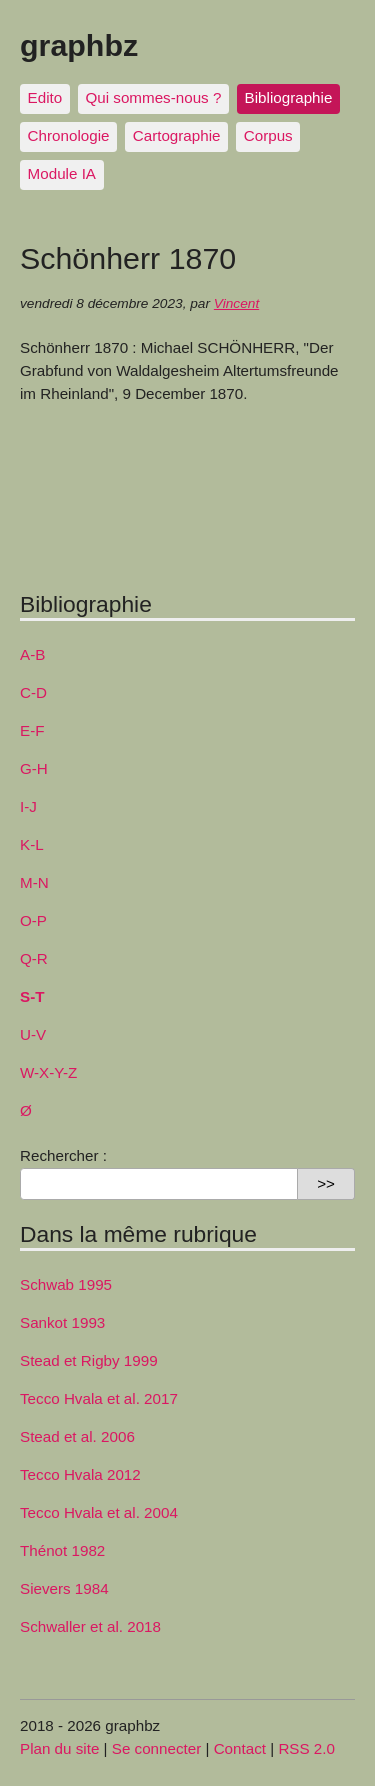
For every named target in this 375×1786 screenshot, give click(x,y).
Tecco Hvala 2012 (80, 1474)
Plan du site (59, 1748)
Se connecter (157, 1748)
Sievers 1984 (64, 1588)
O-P (33, 920)
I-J (28, 806)
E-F (32, 730)
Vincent (236, 303)
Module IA (62, 173)
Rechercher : (63, 1155)
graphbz (79, 45)
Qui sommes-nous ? (153, 97)
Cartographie (177, 135)
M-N (34, 882)
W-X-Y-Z (48, 1072)
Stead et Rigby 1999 (89, 1360)
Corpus (268, 135)
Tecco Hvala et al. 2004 (99, 1512)
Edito (45, 97)
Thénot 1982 (62, 1550)
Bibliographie (289, 97)
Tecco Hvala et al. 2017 (99, 1398)
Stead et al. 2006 (77, 1436)
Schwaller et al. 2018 (90, 1626)
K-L (32, 844)
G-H (34, 768)
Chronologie (69, 135)
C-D (33, 692)
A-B (32, 654)
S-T (32, 996)
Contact (240, 1748)
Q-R (34, 958)
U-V (33, 1034)
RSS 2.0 (306, 1748)
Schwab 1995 (66, 1284)
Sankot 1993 (62, 1322)
